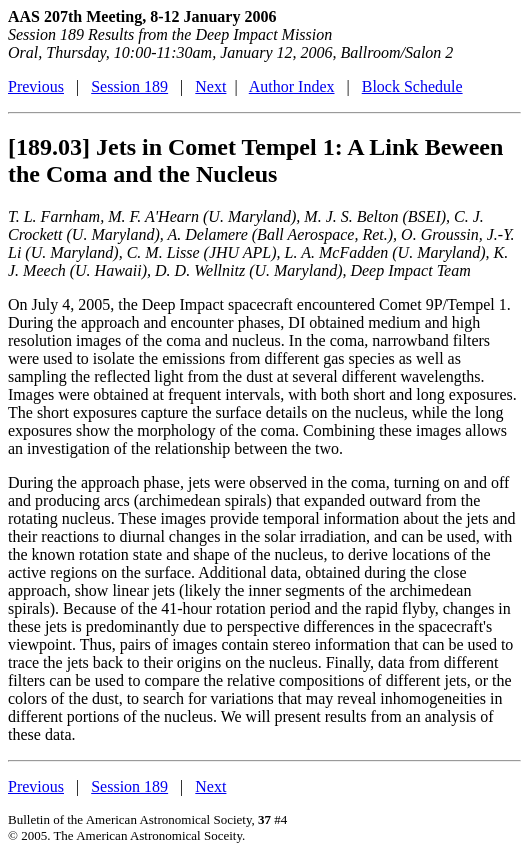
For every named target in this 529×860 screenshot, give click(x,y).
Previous (36, 86)
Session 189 (129, 86)
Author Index (292, 86)
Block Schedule (412, 86)
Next (210, 86)
